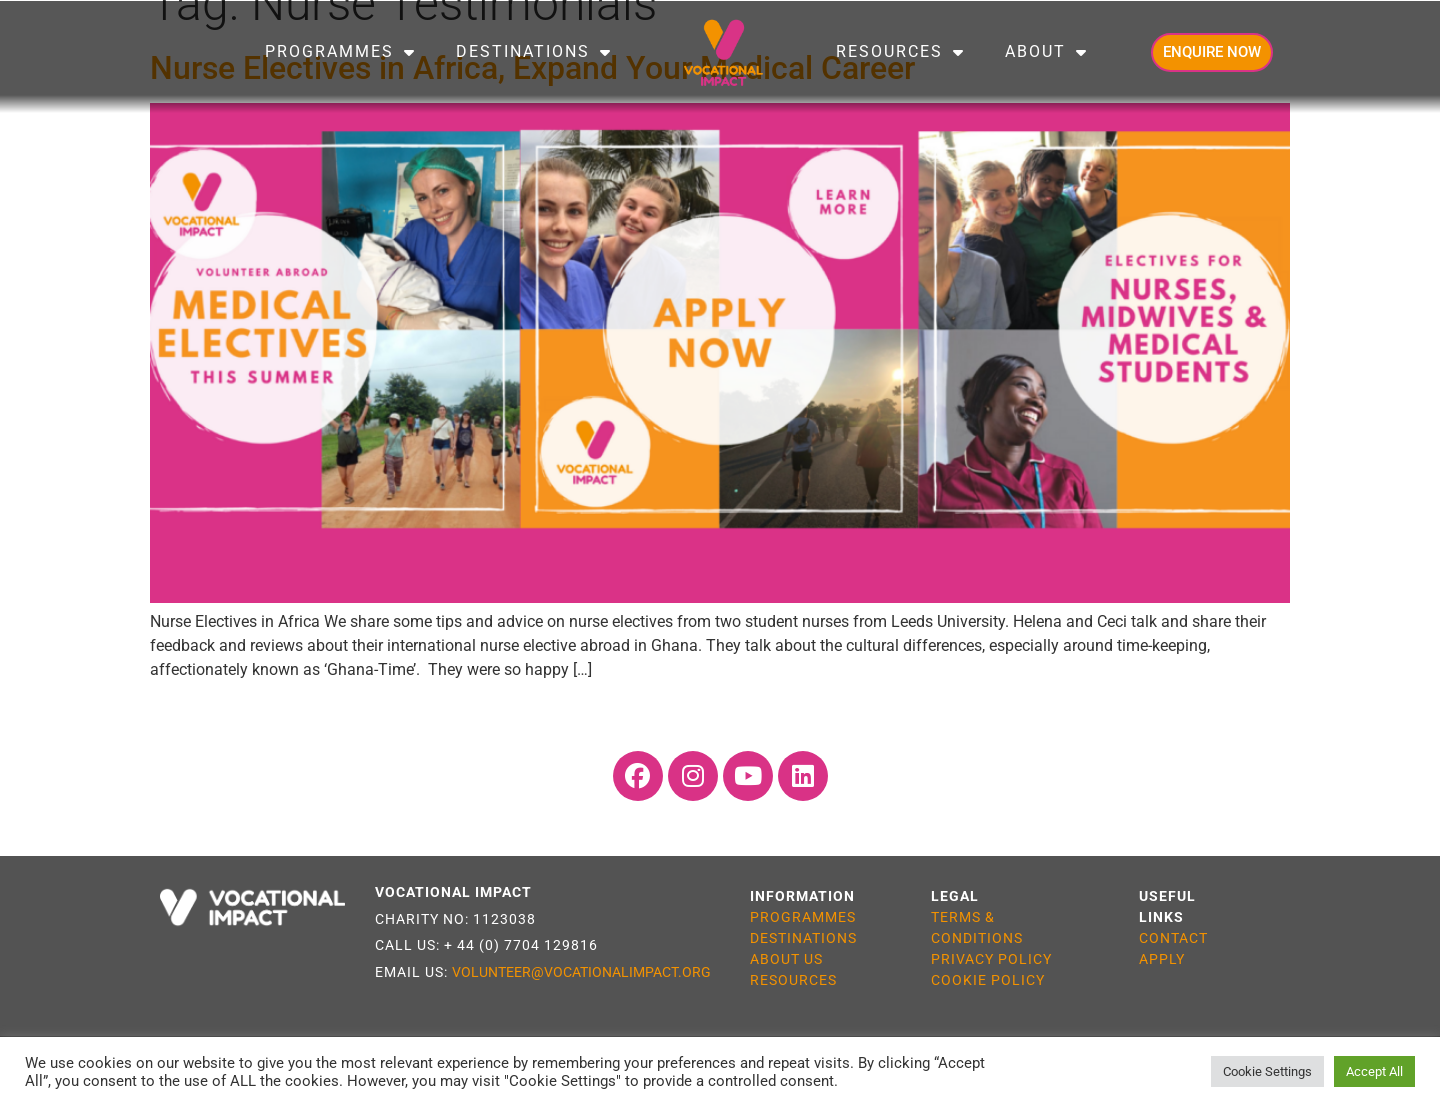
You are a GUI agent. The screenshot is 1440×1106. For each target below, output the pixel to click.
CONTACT (1173, 938)
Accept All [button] (1374, 1071)
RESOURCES (793, 980)
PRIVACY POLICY (991, 959)
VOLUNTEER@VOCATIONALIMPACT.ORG (581, 972)
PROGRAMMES (803, 917)
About (1046, 52)
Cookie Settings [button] (1267, 1071)
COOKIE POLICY (988, 980)
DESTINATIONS (803, 938)
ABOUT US (786, 959)
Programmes (340, 52)
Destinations (534, 52)
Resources (900, 52)
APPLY (1162, 959)
